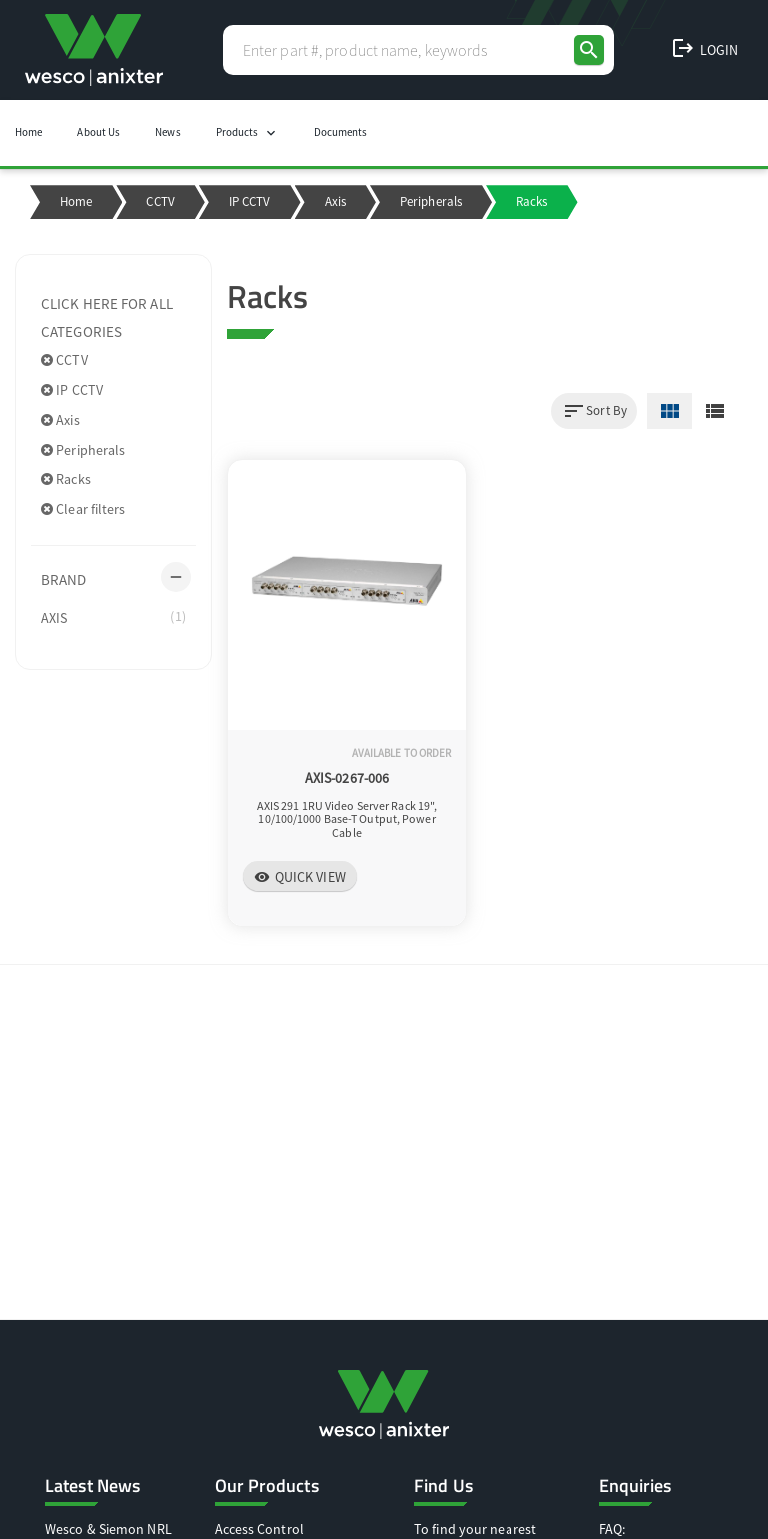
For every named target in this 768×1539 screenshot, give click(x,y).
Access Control (259, 1529)
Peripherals (431, 201)
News (167, 132)
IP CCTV (250, 201)
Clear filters (83, 509)
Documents (341, 132)
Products (247, 133)
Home (28, 132)
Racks (66, 479)
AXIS (113, 617)
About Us (98, 132)
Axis (335, 201)
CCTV (160, 201)
